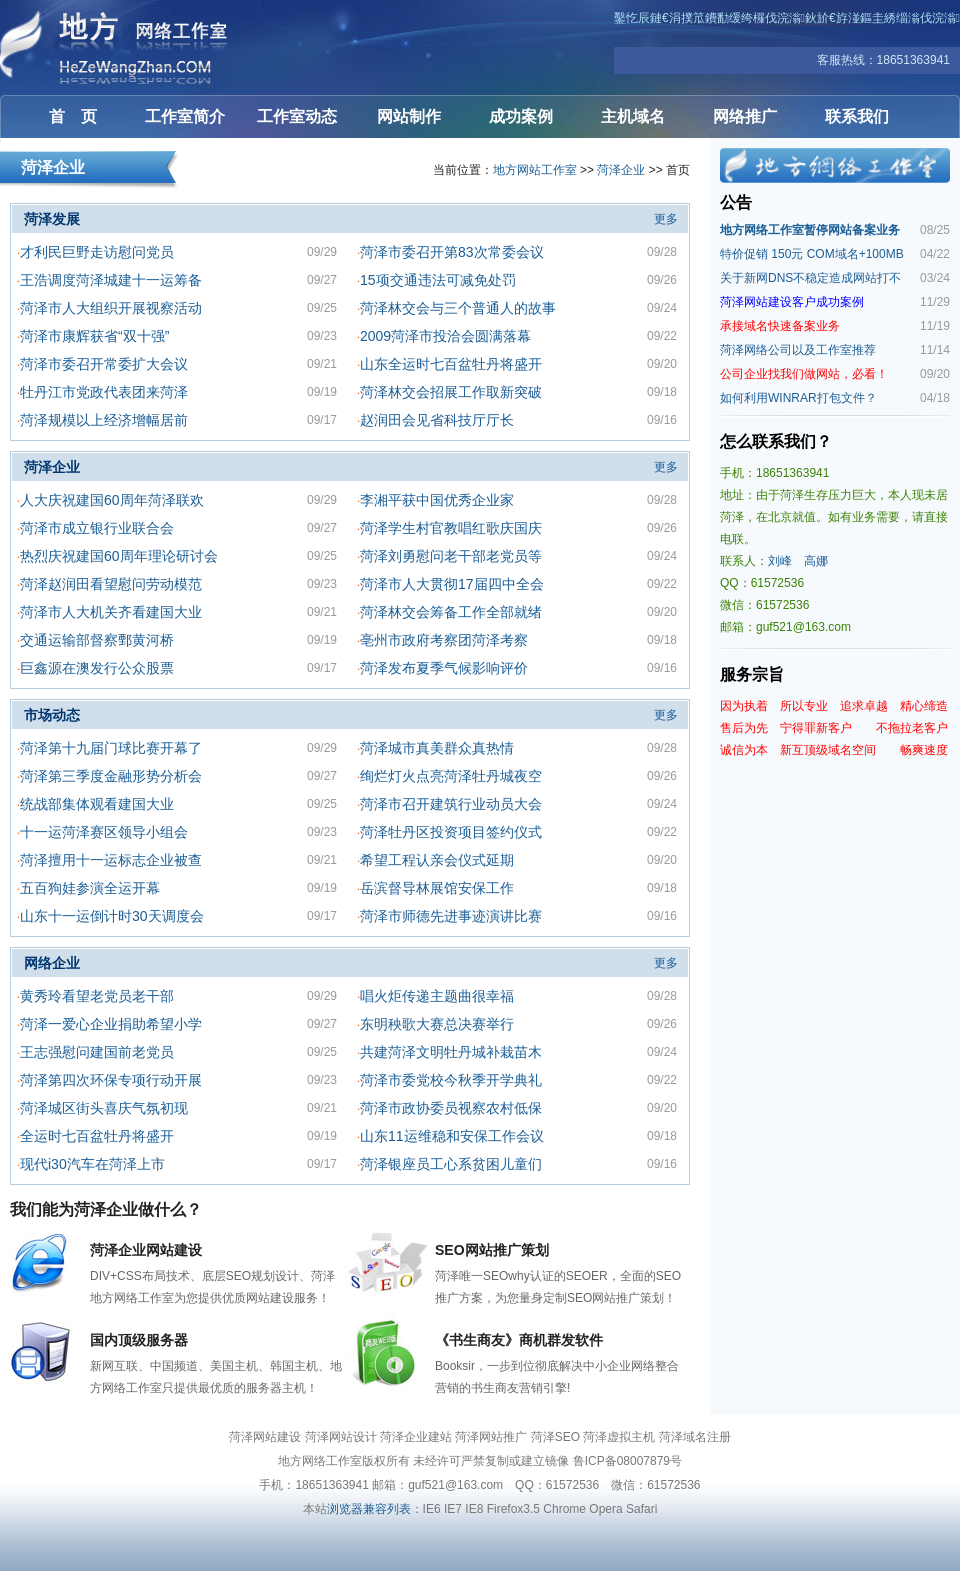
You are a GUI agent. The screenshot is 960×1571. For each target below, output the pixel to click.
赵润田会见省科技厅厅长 (437, 420)
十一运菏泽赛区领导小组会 (104, 832)
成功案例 (521, 116)
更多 (666, 219)
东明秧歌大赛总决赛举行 (437, 1024)
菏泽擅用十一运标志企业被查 (111, 860)
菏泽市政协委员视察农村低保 (451, 1108)
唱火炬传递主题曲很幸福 (437, 996)
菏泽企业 (621, 170)
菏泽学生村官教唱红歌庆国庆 (451, 528)
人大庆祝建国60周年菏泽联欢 (112, 500)
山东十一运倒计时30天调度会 (112, 916)
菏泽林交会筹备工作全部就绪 (451, 612)
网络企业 (52, 963)
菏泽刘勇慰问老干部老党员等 (451, 556)
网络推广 (745, 116)
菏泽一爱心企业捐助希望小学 (111, 1024)
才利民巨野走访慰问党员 (97, 252)
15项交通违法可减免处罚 (438, 280)
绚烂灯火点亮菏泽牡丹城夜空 (451, 776)
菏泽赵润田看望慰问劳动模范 (111, 584)
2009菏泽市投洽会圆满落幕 (445, 336)
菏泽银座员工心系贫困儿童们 (451, 1164)
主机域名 (633, 116)
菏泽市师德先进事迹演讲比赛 (451, 916)
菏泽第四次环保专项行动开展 (111, 1080)
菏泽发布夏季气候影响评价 (444, 668)
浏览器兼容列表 (369, 1509)
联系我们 (857, 116)
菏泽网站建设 (120, 47)
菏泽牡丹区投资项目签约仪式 (451, 832)
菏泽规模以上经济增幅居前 (104, 420)
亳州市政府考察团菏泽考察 (444, 640)
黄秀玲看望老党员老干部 (97, 996)
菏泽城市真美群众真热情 (437, 748)
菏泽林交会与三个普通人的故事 (458, 308)
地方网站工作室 (535, 170)
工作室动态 (297, 116)
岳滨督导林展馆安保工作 (437, 888)
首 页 (73, 116)
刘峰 (780, 561)
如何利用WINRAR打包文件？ (798, 398)
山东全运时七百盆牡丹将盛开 (451, 364)
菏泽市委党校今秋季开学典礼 (451, 1080)
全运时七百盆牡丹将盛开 (97, 1136)
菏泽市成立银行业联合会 (97, 528)
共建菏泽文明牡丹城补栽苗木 (451, 1052)
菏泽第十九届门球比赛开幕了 (111, 748)
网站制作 (409, 116)
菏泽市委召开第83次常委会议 (452, 252)
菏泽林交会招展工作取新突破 (451, 392)
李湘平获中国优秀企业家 (437, 500)
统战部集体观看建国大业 (97, 804)
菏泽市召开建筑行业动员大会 (451, 804)
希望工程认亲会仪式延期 (437, 860)
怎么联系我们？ (776, 441)
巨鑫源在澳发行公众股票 (97, 668)
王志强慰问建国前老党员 (97, 1052)
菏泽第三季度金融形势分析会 (111, 776)
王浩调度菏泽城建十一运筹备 (111, 280)
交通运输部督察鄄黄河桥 (97, 640)
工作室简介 (185, 116)
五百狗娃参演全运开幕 (90, 888)
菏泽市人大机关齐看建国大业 (111, 612)
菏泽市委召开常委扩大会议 (104, 364)
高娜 (816, 561)
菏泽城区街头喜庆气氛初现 (104, 1108)
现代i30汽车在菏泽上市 (92, 1164)
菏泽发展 (52, 219)
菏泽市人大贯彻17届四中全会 (452, 584)
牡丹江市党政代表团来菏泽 (104, 392)
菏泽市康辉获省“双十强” (94, 336)
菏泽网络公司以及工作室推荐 (798, 350)
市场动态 (52, 715)
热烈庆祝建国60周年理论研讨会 (119, 556)
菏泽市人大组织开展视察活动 (111, 308)
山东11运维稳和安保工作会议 (452, 1136)
